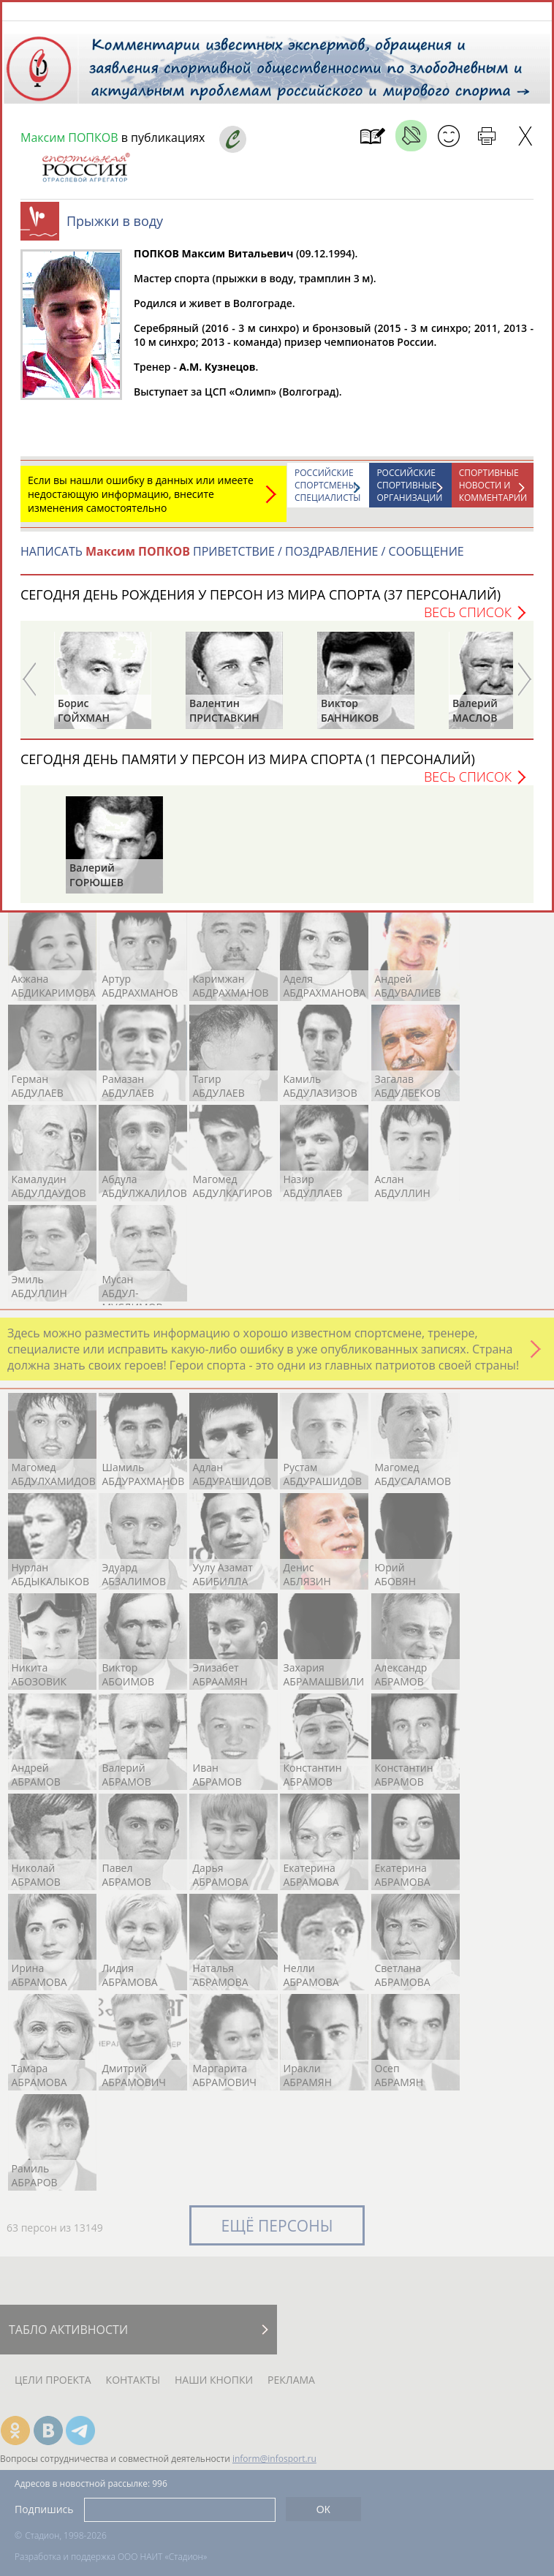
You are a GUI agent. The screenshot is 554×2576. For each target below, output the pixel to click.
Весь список (468, 619)
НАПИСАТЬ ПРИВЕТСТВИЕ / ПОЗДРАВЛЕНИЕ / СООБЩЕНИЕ (242, 559)
